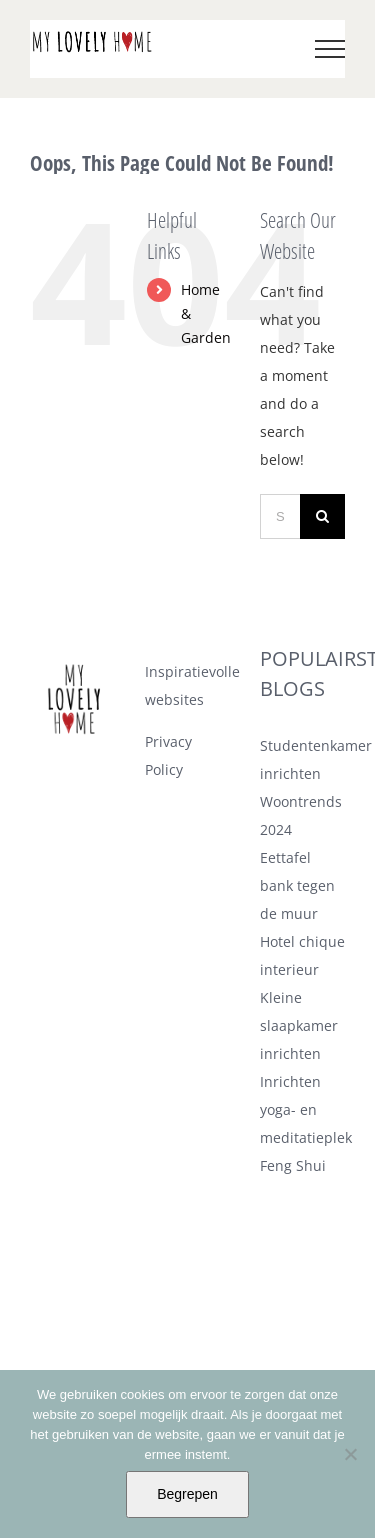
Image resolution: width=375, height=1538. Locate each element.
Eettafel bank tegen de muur (297, 885)
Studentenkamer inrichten (302, 759)
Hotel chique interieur (302, 955)
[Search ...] (280, 516)
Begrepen (187, 1494)
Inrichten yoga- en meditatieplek (302, 1109)
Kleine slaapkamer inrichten (299, 1025)
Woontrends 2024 (301, 815)
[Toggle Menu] (330, 49)
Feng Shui (293, 1165)
